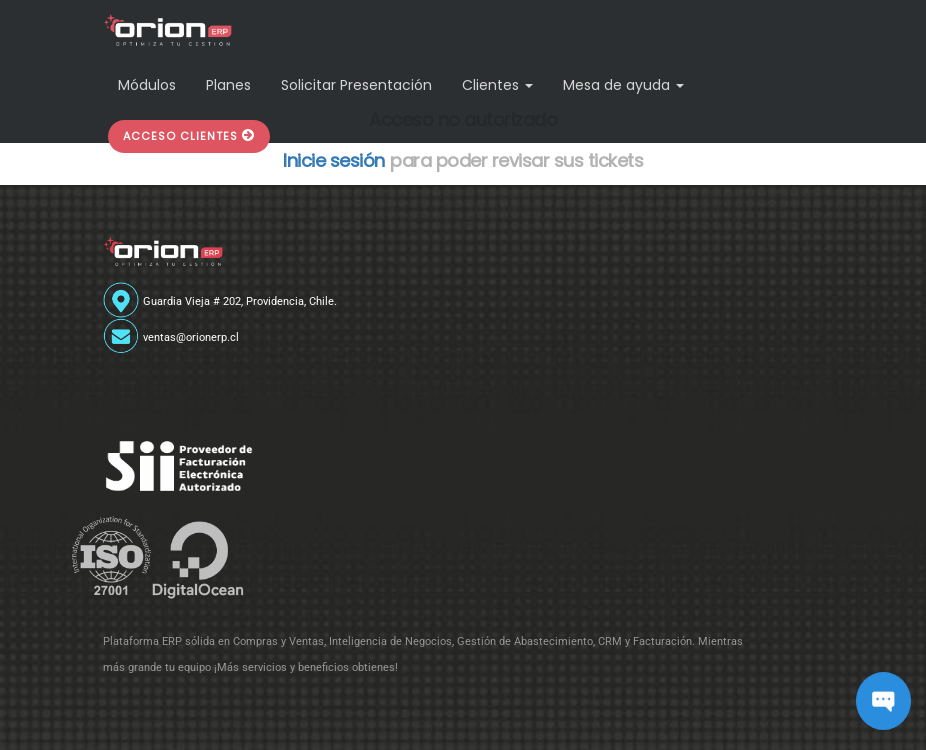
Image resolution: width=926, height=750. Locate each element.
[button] (189, 136)
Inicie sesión (334, 160)
